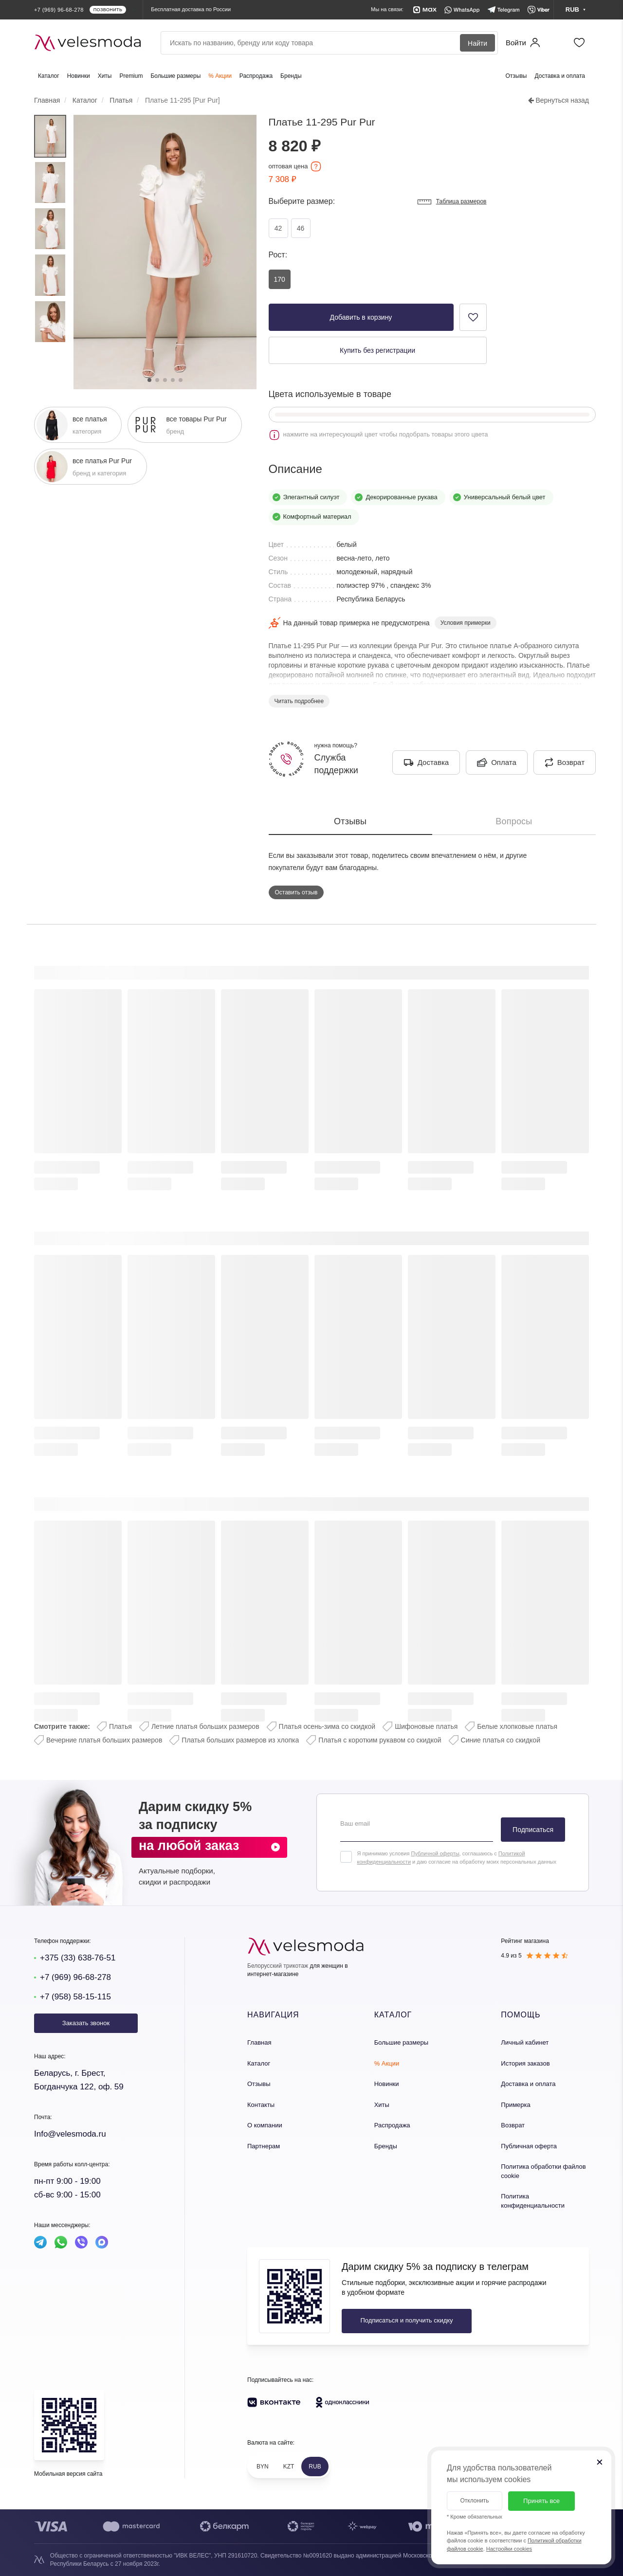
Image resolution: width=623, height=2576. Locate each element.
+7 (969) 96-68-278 (75, 1977)
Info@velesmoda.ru (70, 2134)
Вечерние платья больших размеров (104, 1740)
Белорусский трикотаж (277, 1965)
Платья (120, 1726)
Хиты (105, 76)
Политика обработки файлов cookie (543, 2171)
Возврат (513, 2125)
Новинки (78, 76)
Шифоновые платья (426, 1726)
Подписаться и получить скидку (406, 2320)
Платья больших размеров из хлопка (240, 1740)
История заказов (525, 2063)
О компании (264, 2125)
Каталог (48, 76)
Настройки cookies (509, 2549)
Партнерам (263, 2146)
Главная (259, 2042)
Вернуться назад (558, 100)
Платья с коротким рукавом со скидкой (379, 1740)
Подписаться (533, 1829)
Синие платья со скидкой (500, 1740)
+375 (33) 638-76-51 (77, 1957)
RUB (315, 2466)
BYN (263, 2466)
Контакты (261, 2104)
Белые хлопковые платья (517, 1726)
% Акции (220, 76)
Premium (131, 76)
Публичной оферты (435, 1853)
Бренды (290, 76)
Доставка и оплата (559, 76)
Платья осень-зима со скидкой (327, 1726)
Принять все (541, 2500)
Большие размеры (175, 76)
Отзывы (516, 76)
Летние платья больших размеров (205, 1726)
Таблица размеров (452, 202)
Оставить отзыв (296, 892)
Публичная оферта (529, 2146)
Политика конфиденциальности (533, 2201)
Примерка (515, 2104)
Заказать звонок (86, 2023)
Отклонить (474, 2500)
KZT (288, 2466)
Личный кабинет (525, 2042)
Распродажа (256, 76)
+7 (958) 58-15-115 (75, 1996)
